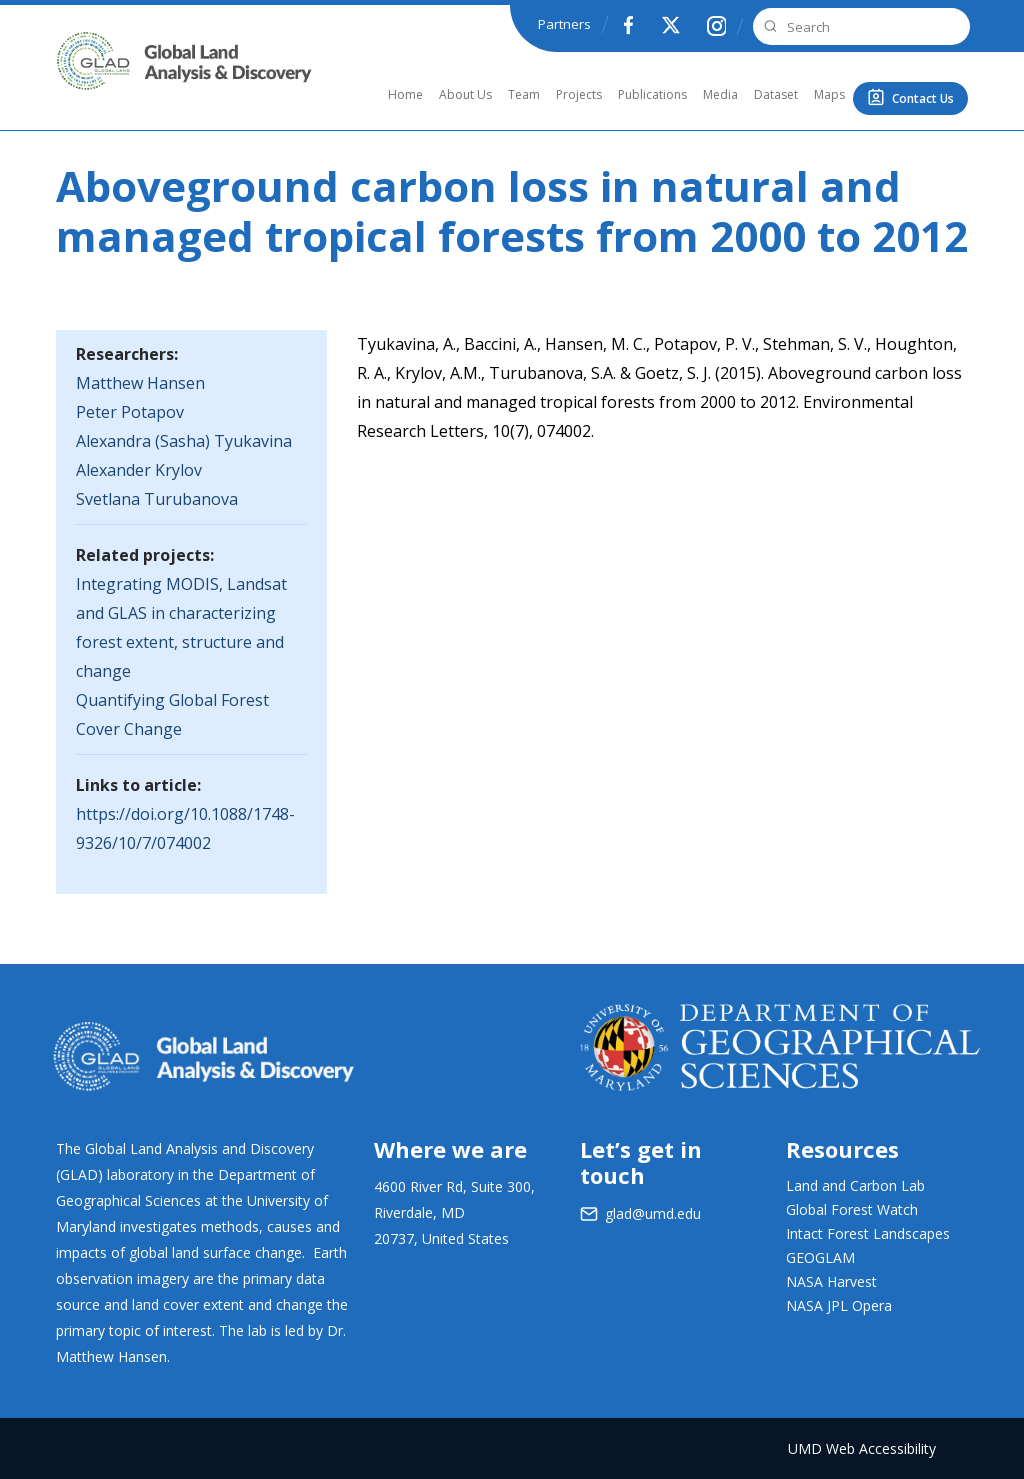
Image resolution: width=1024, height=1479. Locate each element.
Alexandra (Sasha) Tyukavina (184, 441)
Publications (652, 94)
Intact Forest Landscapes (868, 1233)
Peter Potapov (130, 412)
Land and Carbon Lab (855, 1185)
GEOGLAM (820, 1257)
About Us (465, 94)
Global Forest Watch (852, 1209)
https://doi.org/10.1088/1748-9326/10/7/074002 (185, 828)
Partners (564, 24)
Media (720, 94)
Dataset (776, 94)
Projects (579, 94)
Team (524, 94)
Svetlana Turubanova (157, 499)
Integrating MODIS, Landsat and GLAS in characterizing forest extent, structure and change (181, 627)
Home (405, 94)
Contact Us (923, 98)
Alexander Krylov (139, 470)
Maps (829, 94)
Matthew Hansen (140, 383)
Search (768, 26)
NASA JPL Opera (839, 1305)
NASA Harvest (831, 1281)
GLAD (82, 84)
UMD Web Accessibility (862, 1448)
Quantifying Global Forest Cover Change (172, 714)
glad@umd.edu (653, 1213)
